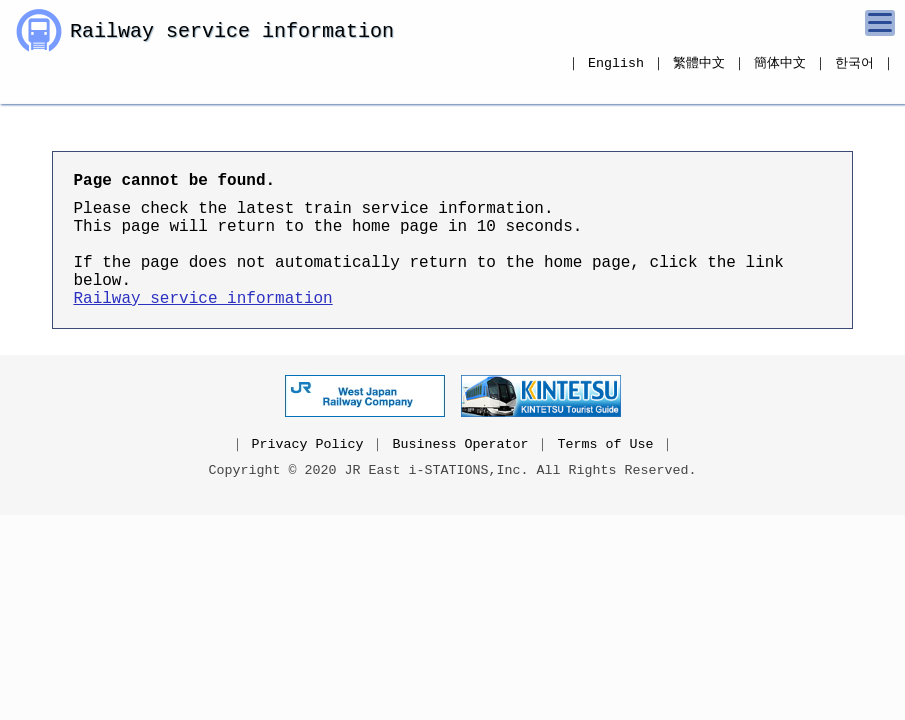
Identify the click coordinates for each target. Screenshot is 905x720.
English (616, 63)
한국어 (854, 63)
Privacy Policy (308, 476)
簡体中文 (780, 63)
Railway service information (232, 33)
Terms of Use (605, 476)
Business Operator (461, 476)
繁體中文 (699, 63)
